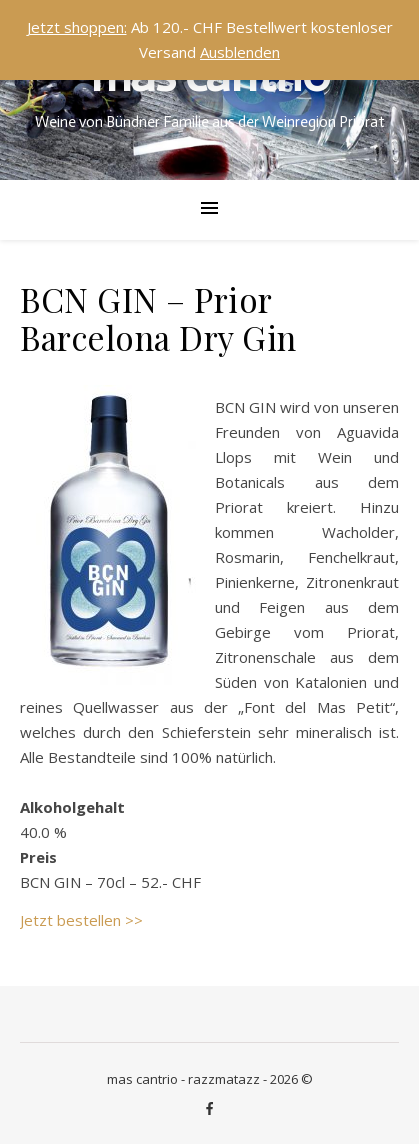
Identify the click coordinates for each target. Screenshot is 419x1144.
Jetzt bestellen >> (81, 920)
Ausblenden (240, 52)
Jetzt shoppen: (77, 27)
